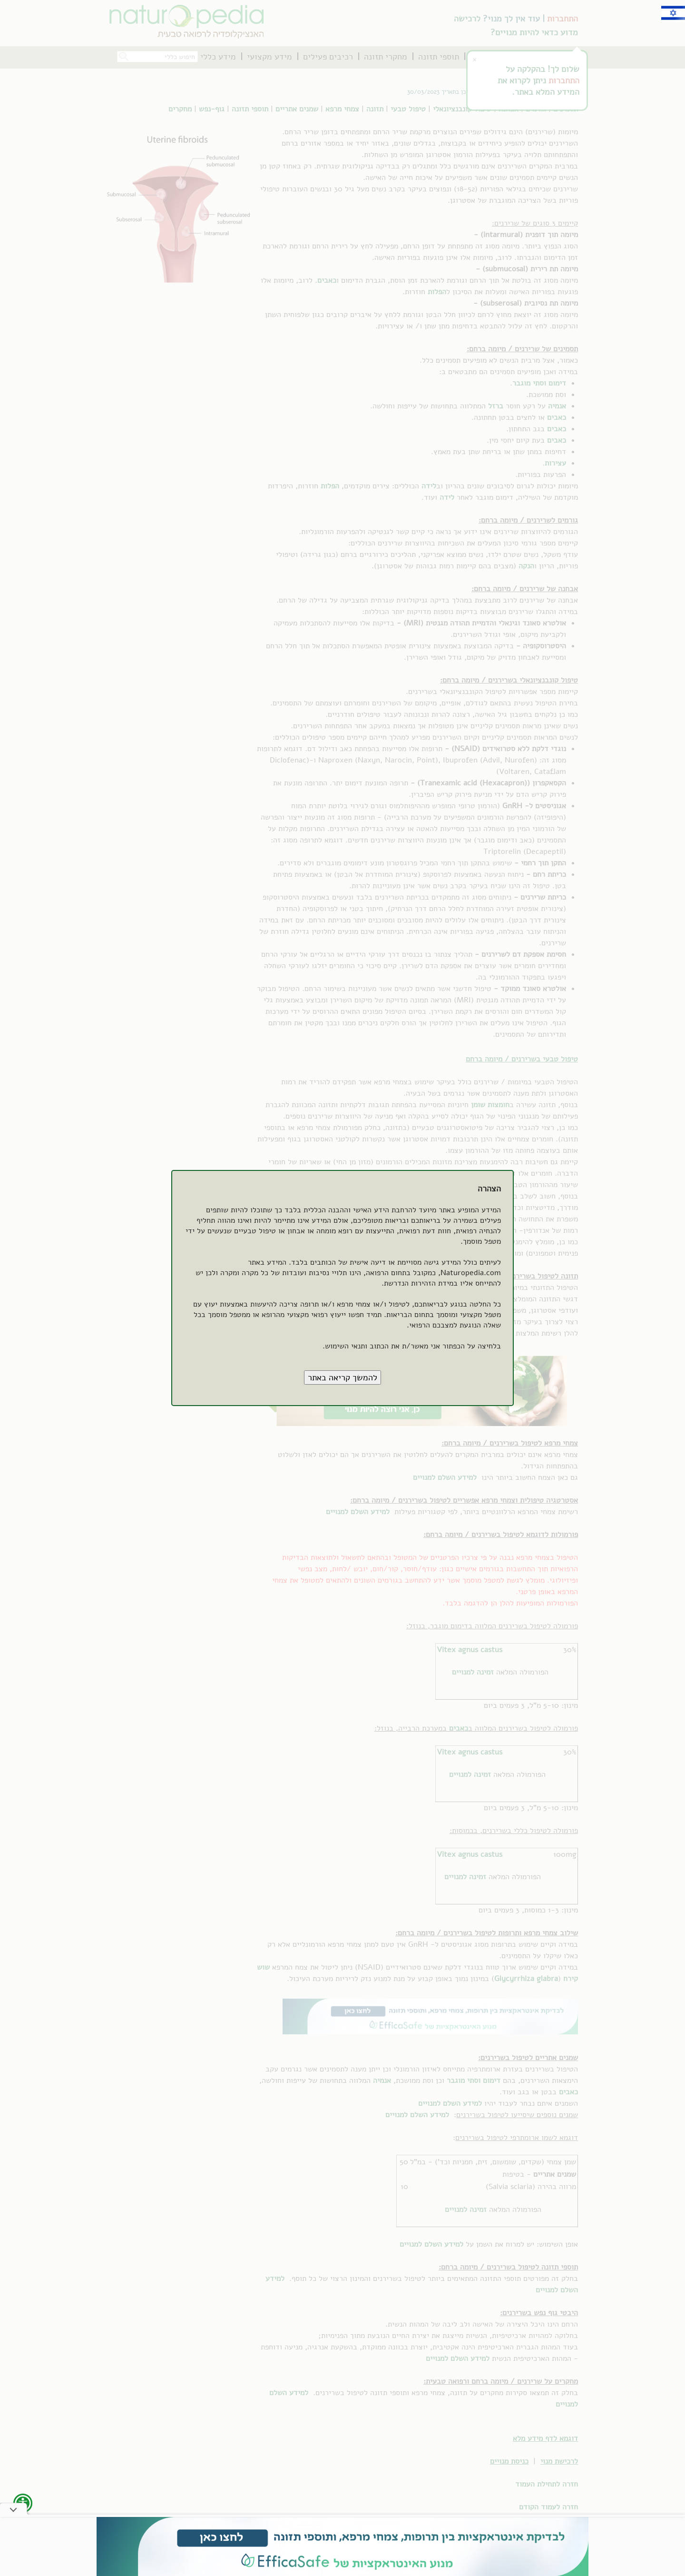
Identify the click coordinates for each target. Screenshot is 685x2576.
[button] (342, 1377)
